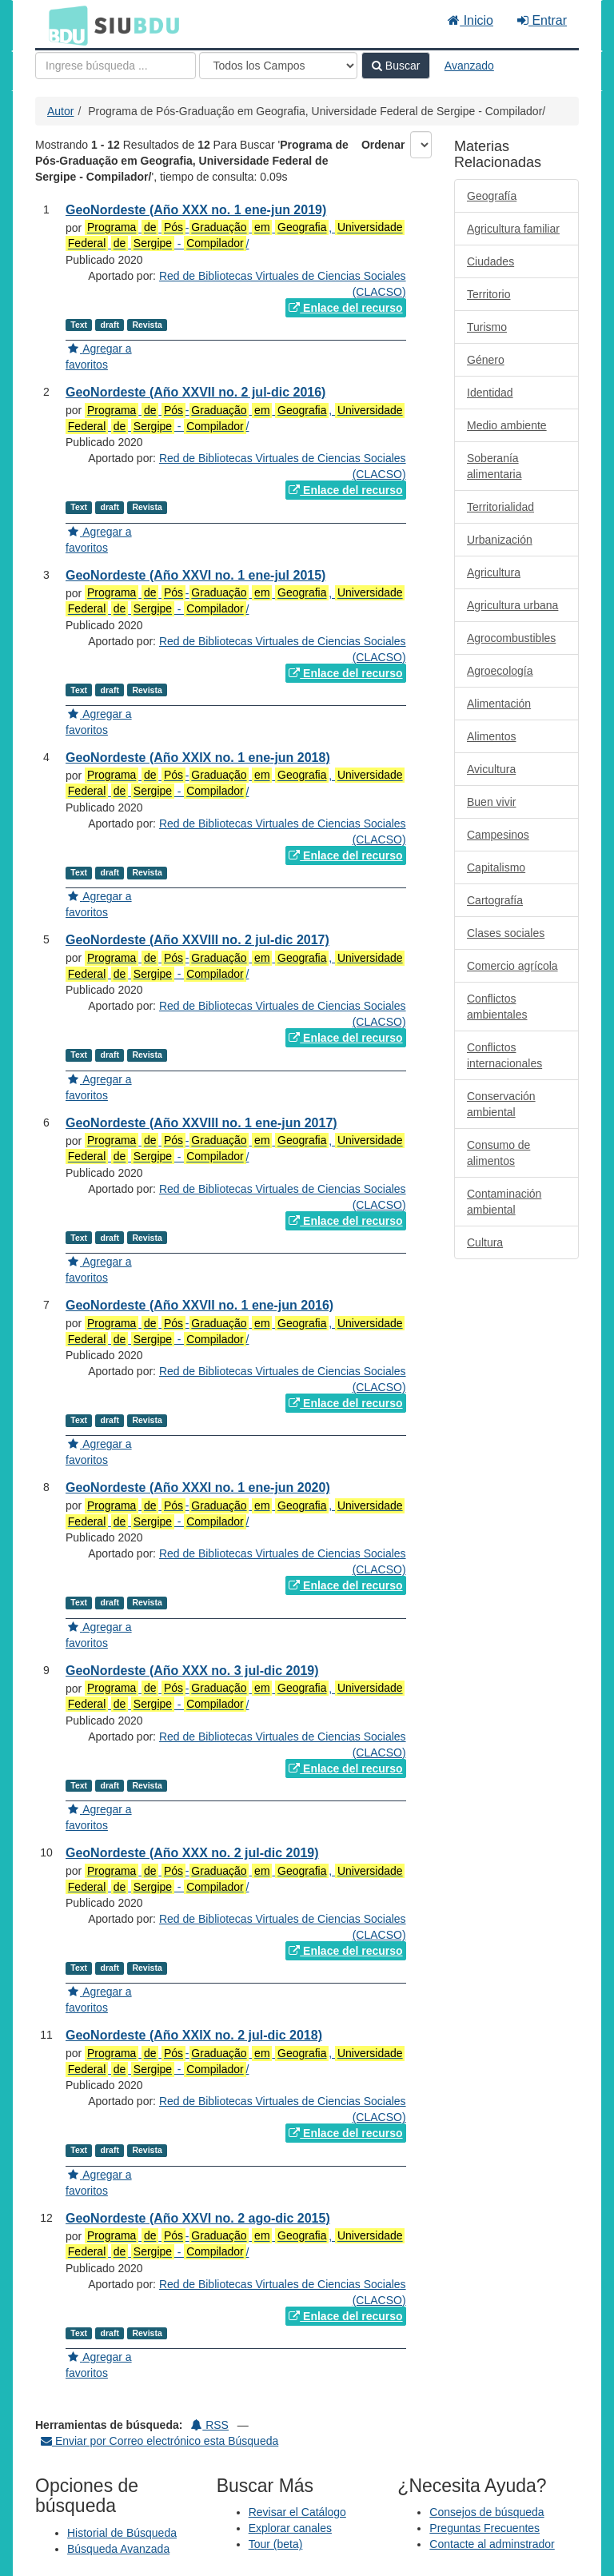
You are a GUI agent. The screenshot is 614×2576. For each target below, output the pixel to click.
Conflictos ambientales (497, 1006)
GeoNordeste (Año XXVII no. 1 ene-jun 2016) (199, 1305)
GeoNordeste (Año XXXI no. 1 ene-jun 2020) (198, 1487)
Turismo (487, 327)
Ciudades (490, 261)
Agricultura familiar (513, 228)
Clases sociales (505, 933)
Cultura (485, 1242)
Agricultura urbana (512, 605)
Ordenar (383, 144)
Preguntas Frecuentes (484, 2528)
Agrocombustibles (511, 638)
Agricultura (493, 572)
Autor (60, 111)
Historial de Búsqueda (122, 2532)
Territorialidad (500, 506)
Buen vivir (491, 802)
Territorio (488, 294)
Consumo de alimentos (498, 1152)
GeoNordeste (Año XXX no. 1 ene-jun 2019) (196, 210)
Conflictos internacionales (504, 1055)
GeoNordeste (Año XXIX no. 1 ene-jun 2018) (198, 757)
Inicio (470, 20)
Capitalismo (496, 867)
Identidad (490, 392)
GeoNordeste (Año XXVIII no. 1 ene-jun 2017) (201, 1123)
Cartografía (495, 900)
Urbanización (499, 539)
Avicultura (491, 769)
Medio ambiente (507, 425)
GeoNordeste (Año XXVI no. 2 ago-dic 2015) (198, 2218)
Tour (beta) (276, 2544)
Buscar (396, 65)
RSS (210, 2424)
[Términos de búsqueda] (115, 65)
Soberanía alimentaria (494, 466)
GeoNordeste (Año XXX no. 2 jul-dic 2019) (192, 1853)
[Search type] (278, 65)
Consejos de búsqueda (486, 2512)
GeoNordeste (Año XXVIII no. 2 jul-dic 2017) (197, 940)
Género (485, 359)
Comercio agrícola (512, 965)
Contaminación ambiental (504, 1201)
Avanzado (469, 65)
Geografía (491, 195)
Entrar (542, 20)
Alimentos (491, 736)
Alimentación (499, 703)
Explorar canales (290, 2528)
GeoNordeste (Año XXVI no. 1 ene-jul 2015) (195, 575)
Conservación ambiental (501, 1104)
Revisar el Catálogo (297, 2512)
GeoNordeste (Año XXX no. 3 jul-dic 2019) (192, 1670)
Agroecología (500, 670)
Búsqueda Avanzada (118, 2548)
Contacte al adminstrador (491, 2544)
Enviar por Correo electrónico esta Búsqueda (159, 2440)
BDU (64, 25)
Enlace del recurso (345, 307)
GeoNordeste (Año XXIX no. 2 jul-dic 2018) (194, 2035)
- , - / (235, 235)
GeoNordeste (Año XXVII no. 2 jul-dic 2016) (195, 392)
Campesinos (498, 834)
